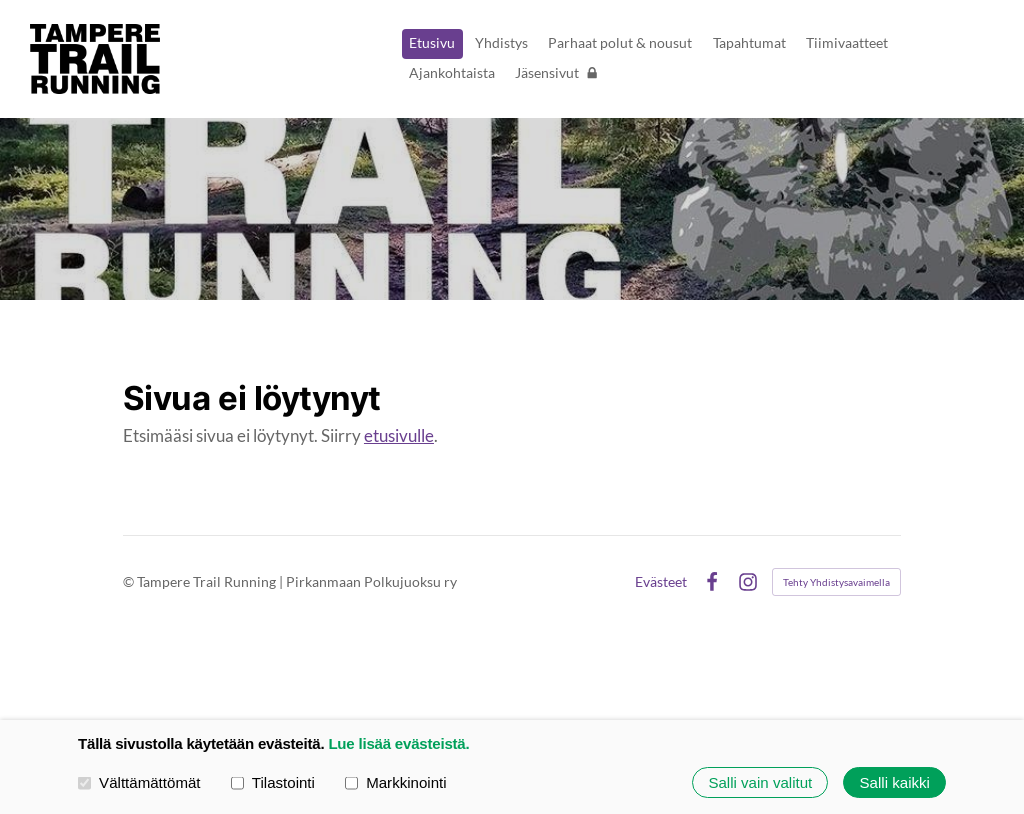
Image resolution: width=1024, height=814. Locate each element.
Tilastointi (273, 781)
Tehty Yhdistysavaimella (836, 582)
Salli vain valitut (760, 782)
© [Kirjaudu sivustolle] (130, 581)
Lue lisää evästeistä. (398, 743)
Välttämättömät (139, 781)
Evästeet (661, 582)
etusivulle (399, 435)
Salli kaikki (895, 782)
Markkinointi (396, 781)
